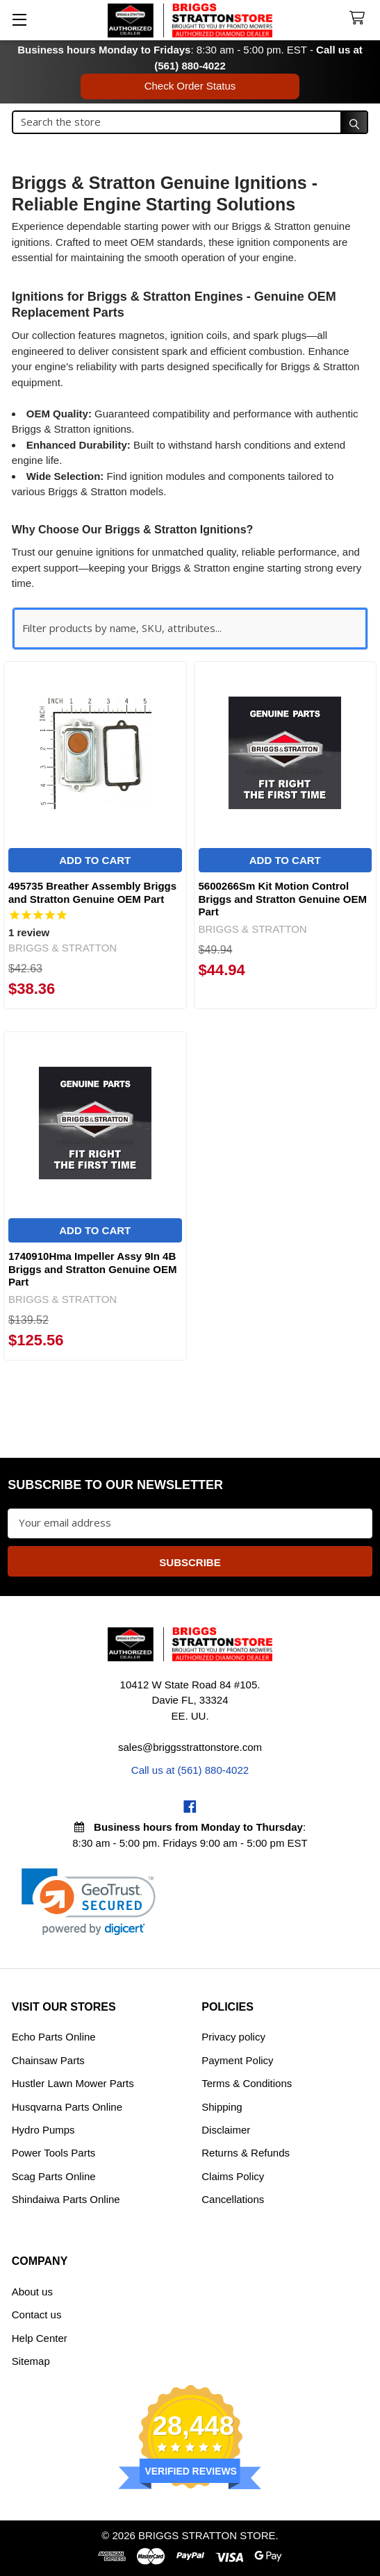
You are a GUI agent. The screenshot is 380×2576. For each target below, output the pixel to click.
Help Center (39, 2338)
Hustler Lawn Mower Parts (73, 2083)
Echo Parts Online (54, 2037)
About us (32, 2291)
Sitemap (31, 2361)
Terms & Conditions (246, 2083)
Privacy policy (233, 2037)
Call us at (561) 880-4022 (190, 1770)
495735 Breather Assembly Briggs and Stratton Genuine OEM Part (92, 892)
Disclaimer (225, 2130)
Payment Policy (237, 2060)
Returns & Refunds (245, 2153)
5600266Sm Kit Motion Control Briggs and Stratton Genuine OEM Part (283, 899)
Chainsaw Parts (48, 2060)
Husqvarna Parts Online (67, 2107)
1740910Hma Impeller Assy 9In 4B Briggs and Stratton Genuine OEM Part (92, 1269)
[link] (88, 1902)
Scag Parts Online (54, 2176)
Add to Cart (95, 860)
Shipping (221, 2107)
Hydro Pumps (43, 2130)
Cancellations (232, 2199)
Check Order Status (190, 86)
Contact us (37, 2314)
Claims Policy (232, 2176)
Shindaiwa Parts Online (66, 2199)
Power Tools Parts (54, 2153)
